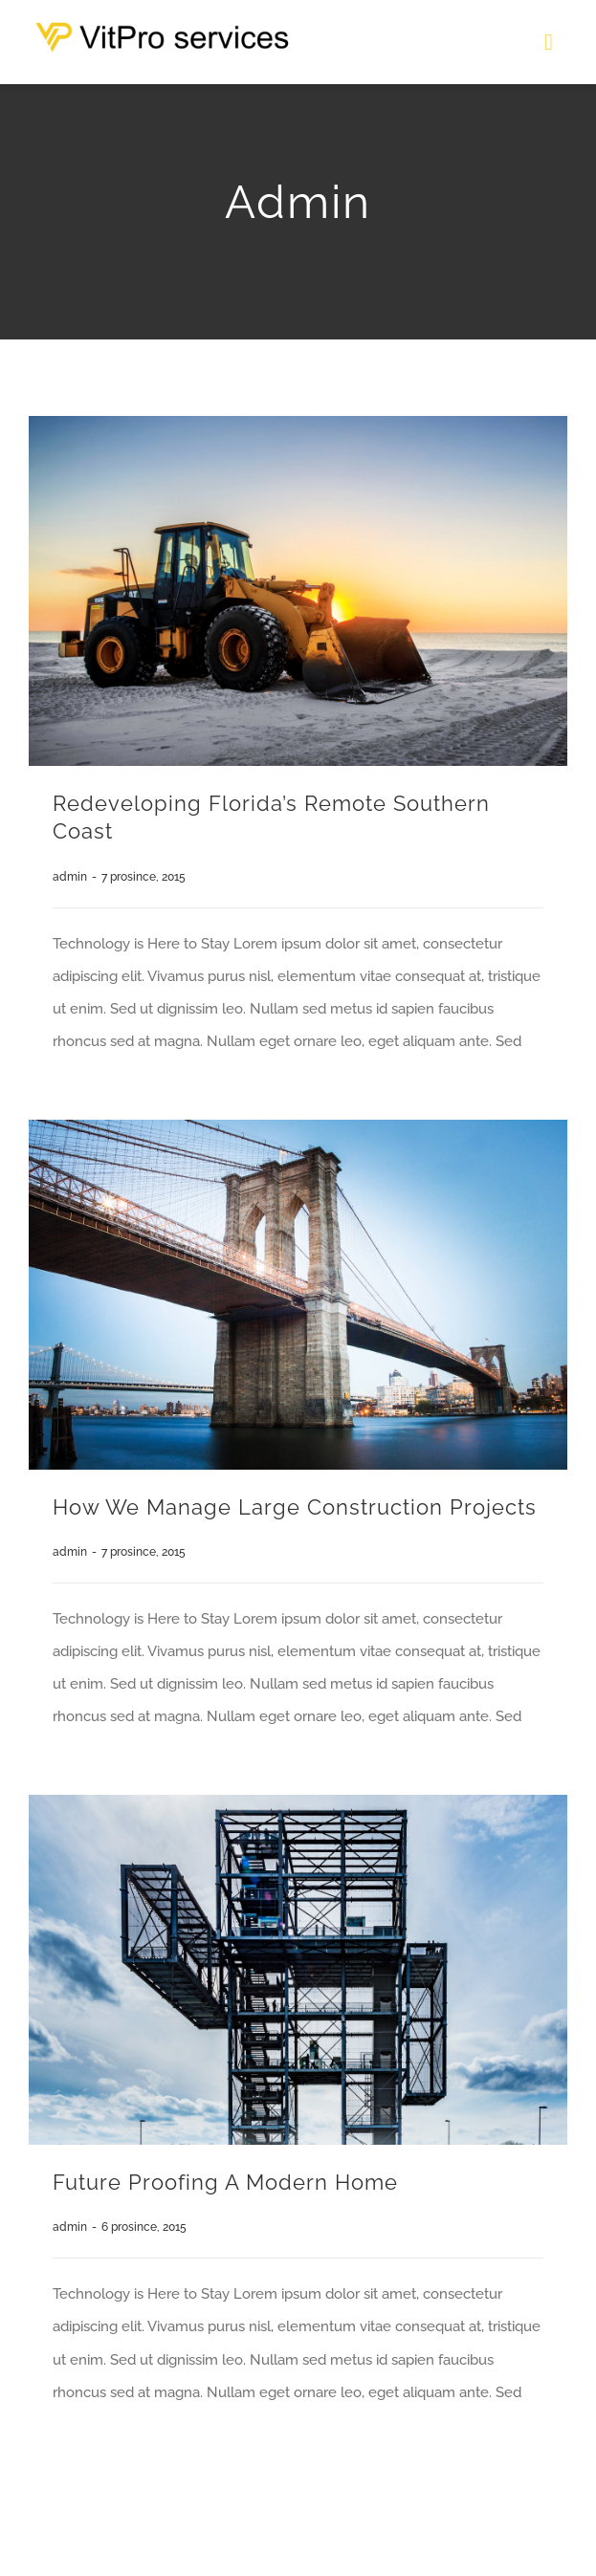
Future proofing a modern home (225, 2182)
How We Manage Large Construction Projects (295, 1507)
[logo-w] (178, 28)
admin (70, 877)
